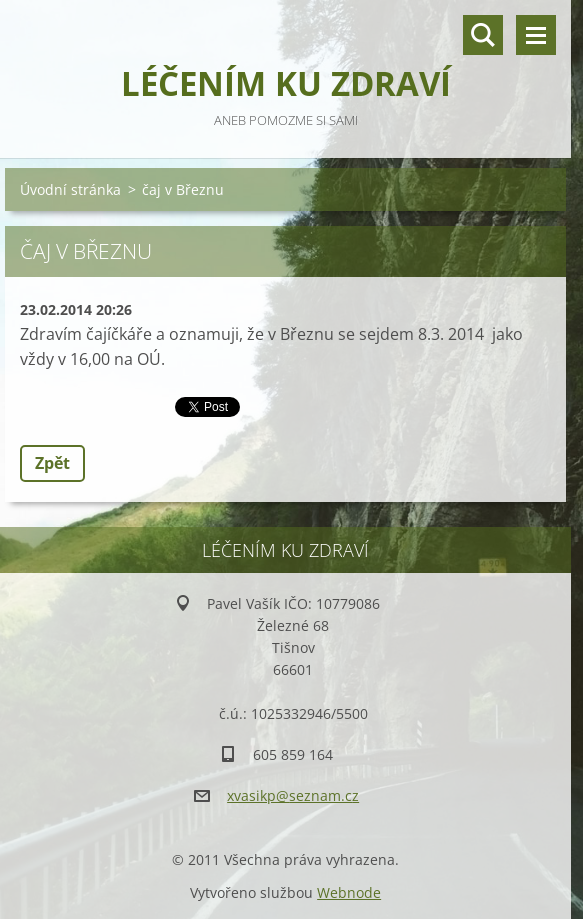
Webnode (349, 892)
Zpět (52, 463)
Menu (536, 35)
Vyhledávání (483, 35)
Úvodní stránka (70, 189)
